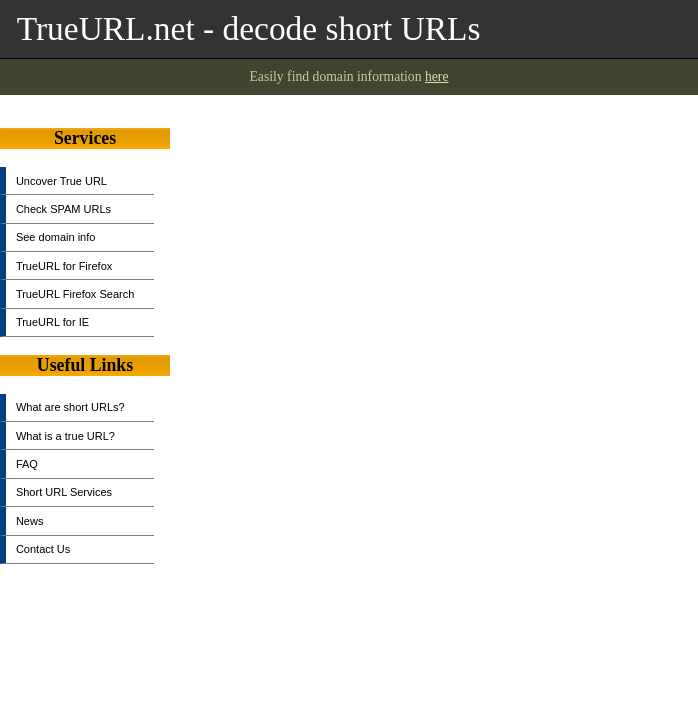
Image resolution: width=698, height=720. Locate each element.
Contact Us (43, 549)
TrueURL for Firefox (64, 266)
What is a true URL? (65, 436)
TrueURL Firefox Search (75, 294)
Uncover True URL (61, 181)
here (437, 76)
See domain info (56, 237)
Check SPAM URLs (63, 209)
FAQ (27, 464)
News (30, 521)
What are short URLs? (70, 407)
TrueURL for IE (52, 322)
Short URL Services (64, 492)
